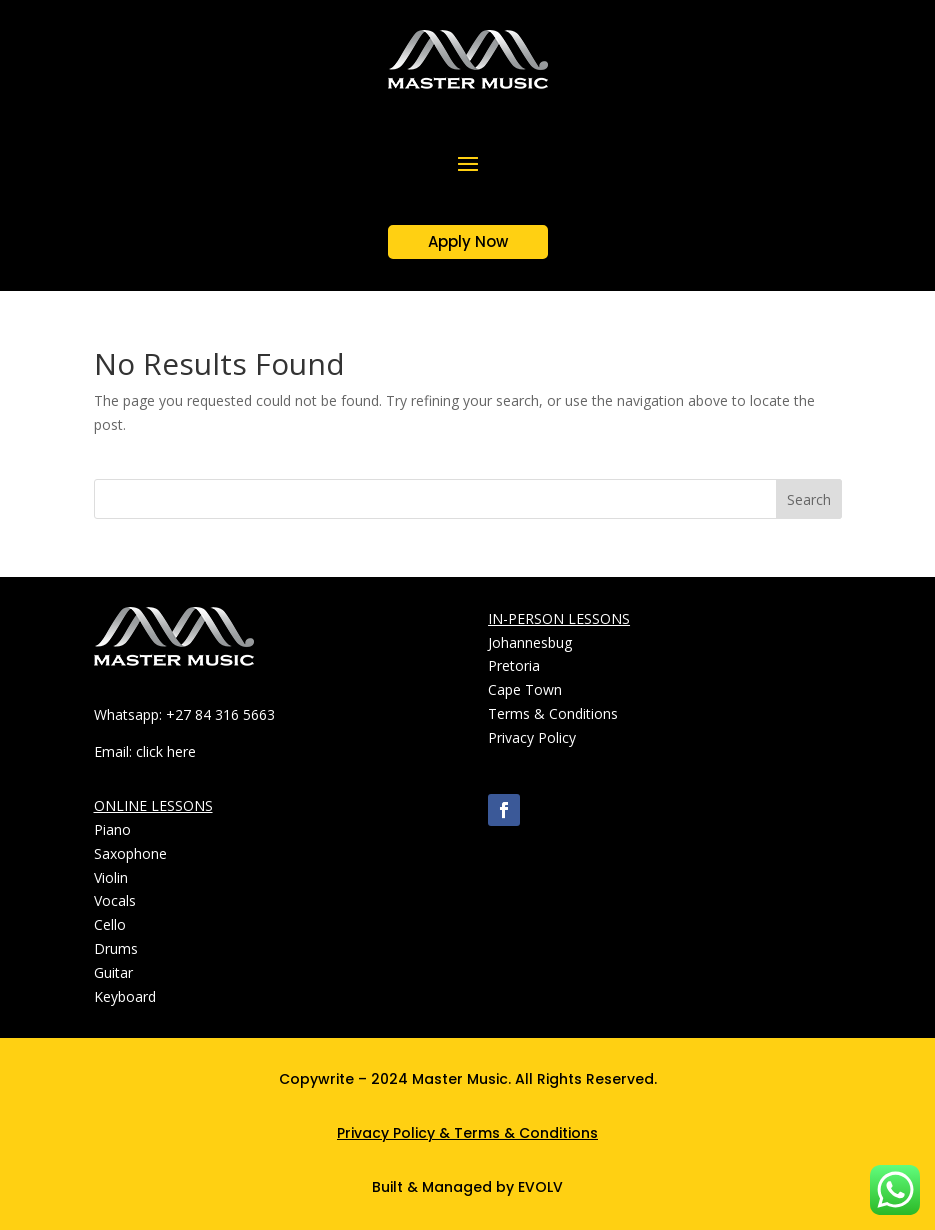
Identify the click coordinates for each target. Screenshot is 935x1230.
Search (809, 499)
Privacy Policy (386, 1133)
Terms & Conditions (526, 1133)
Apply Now (468, 241)
